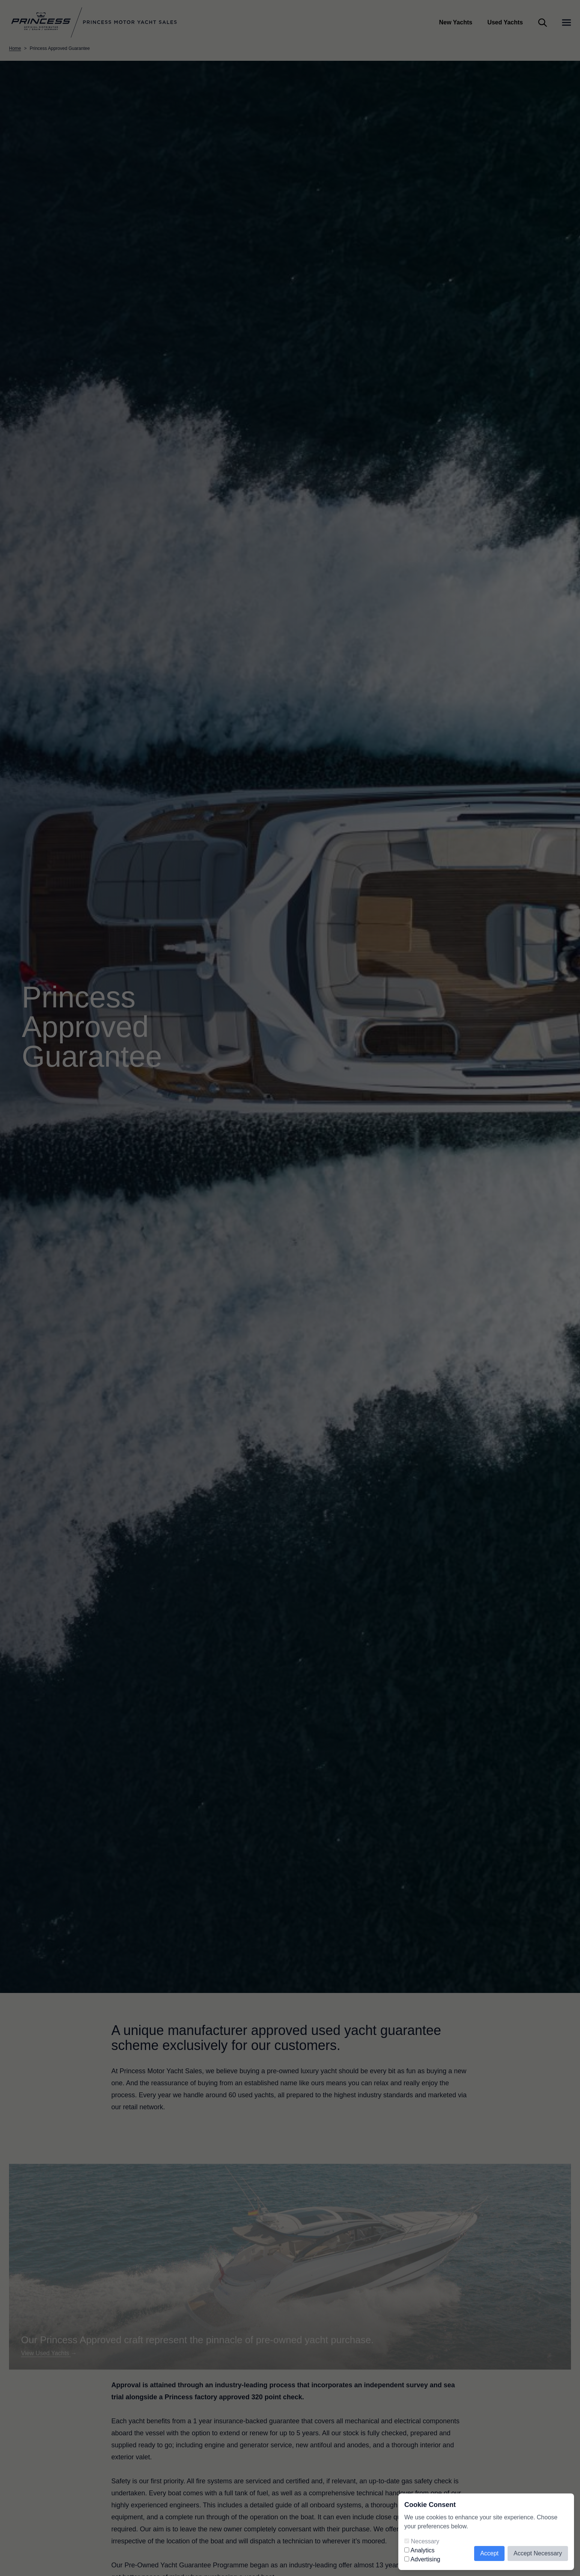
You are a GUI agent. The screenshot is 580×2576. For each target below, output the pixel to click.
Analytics (423, 2550)
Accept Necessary (538, 2553)
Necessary (425, 2541)
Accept (489, 2553)
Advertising (425, 2559)
